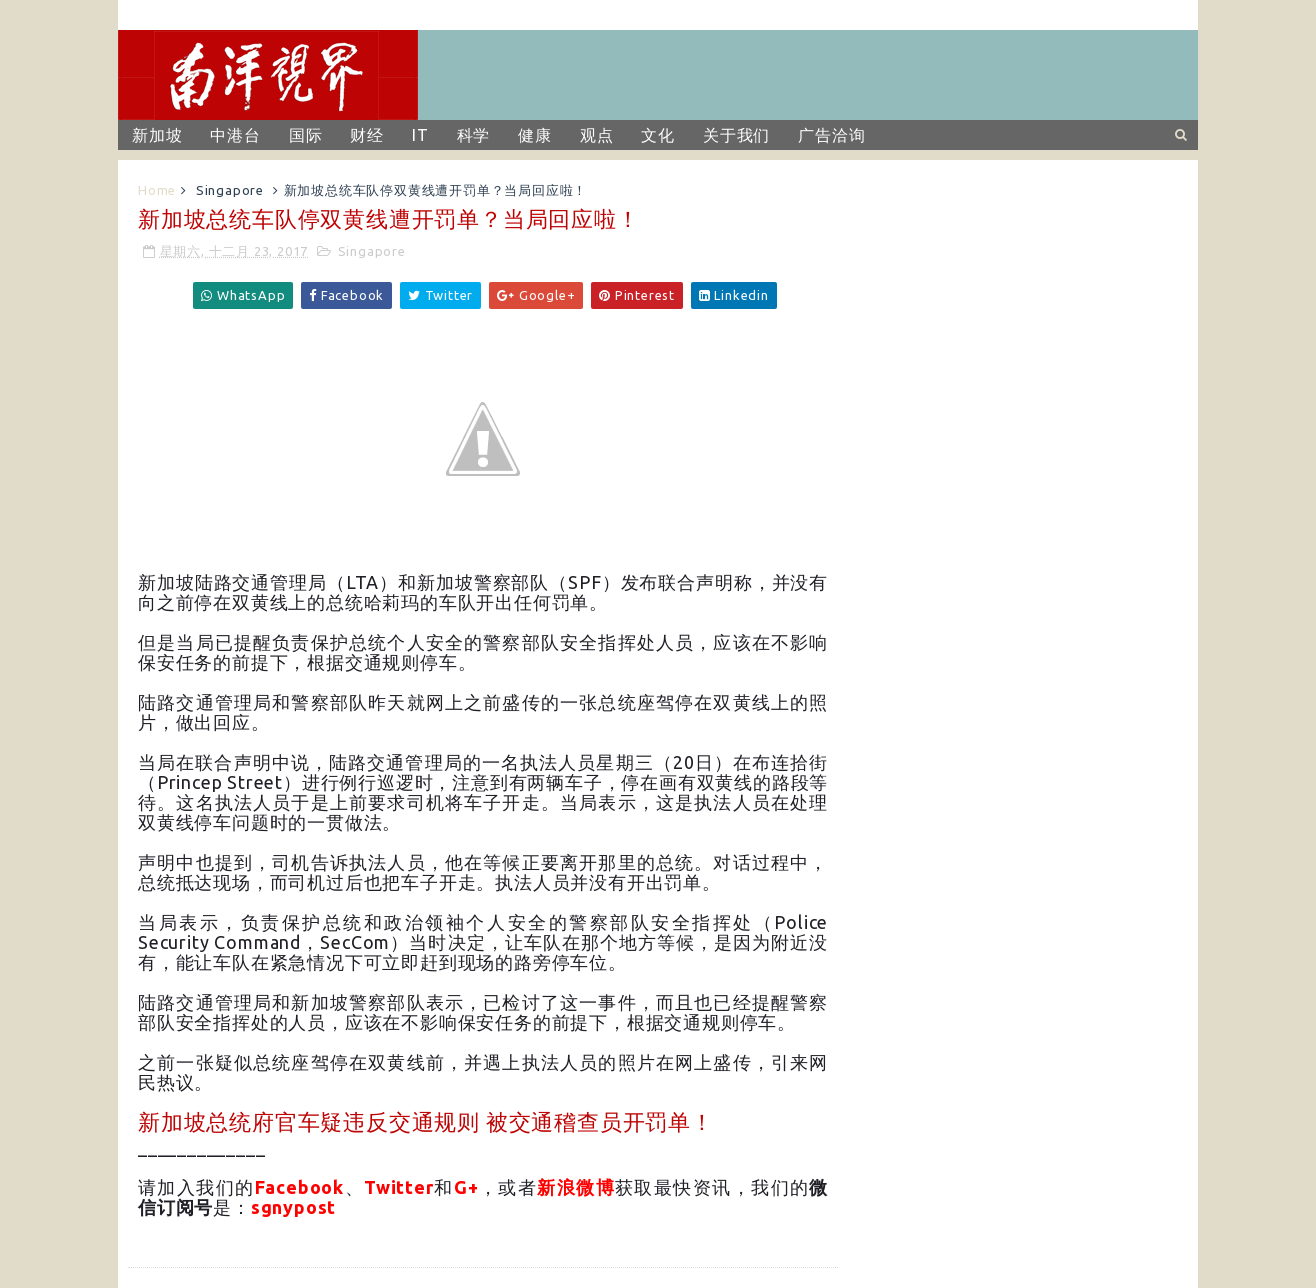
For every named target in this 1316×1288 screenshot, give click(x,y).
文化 (658, 135)
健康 (535, 135)
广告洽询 (831, 135)
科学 (474, 135)
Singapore (230, 190)
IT (420, 135)
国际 (306, 135)
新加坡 (157, 135)
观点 (597, 135)
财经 (367, 135)
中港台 (235, 135)
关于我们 (736, 135)
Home (157, 190)
